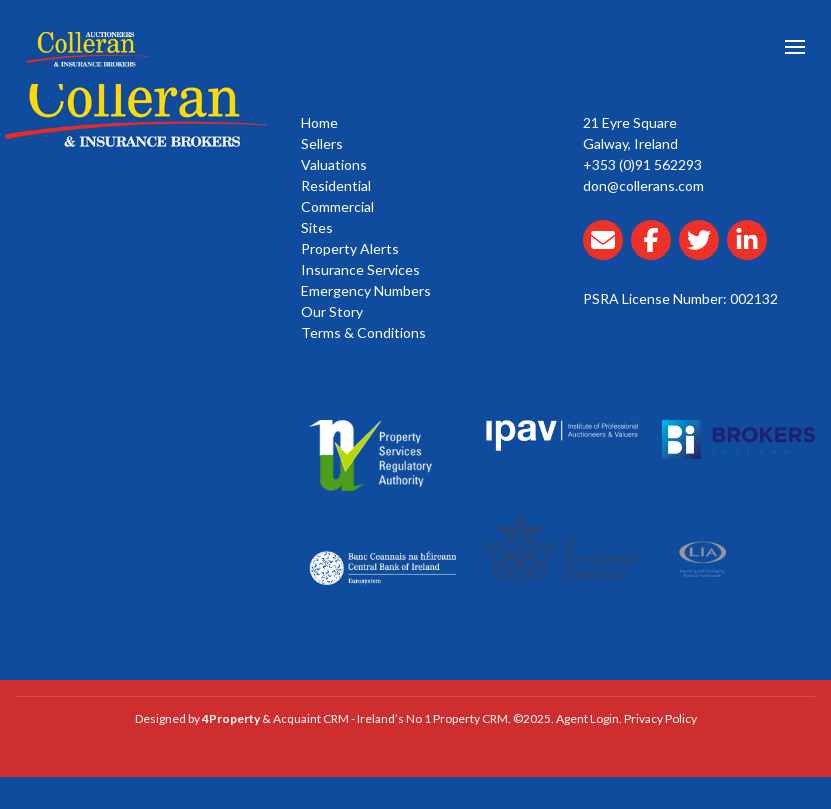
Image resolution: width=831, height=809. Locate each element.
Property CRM (470, 718)
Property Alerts (350, 248)
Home (319, 122)
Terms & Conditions (363, 332)
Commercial (337, 206)
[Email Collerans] (607, 251)
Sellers (322, 143)
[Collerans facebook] (655, 251)
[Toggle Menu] (795, 50)
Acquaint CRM (311, 718)
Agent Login (587, 718)
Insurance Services (360, 269)
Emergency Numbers (366, 290)
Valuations (334, 164)
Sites (317, 227)
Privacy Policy (660, 718)
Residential (336, 185)
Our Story (332, 311)
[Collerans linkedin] (751, 251)
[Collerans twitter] (703, 251)
